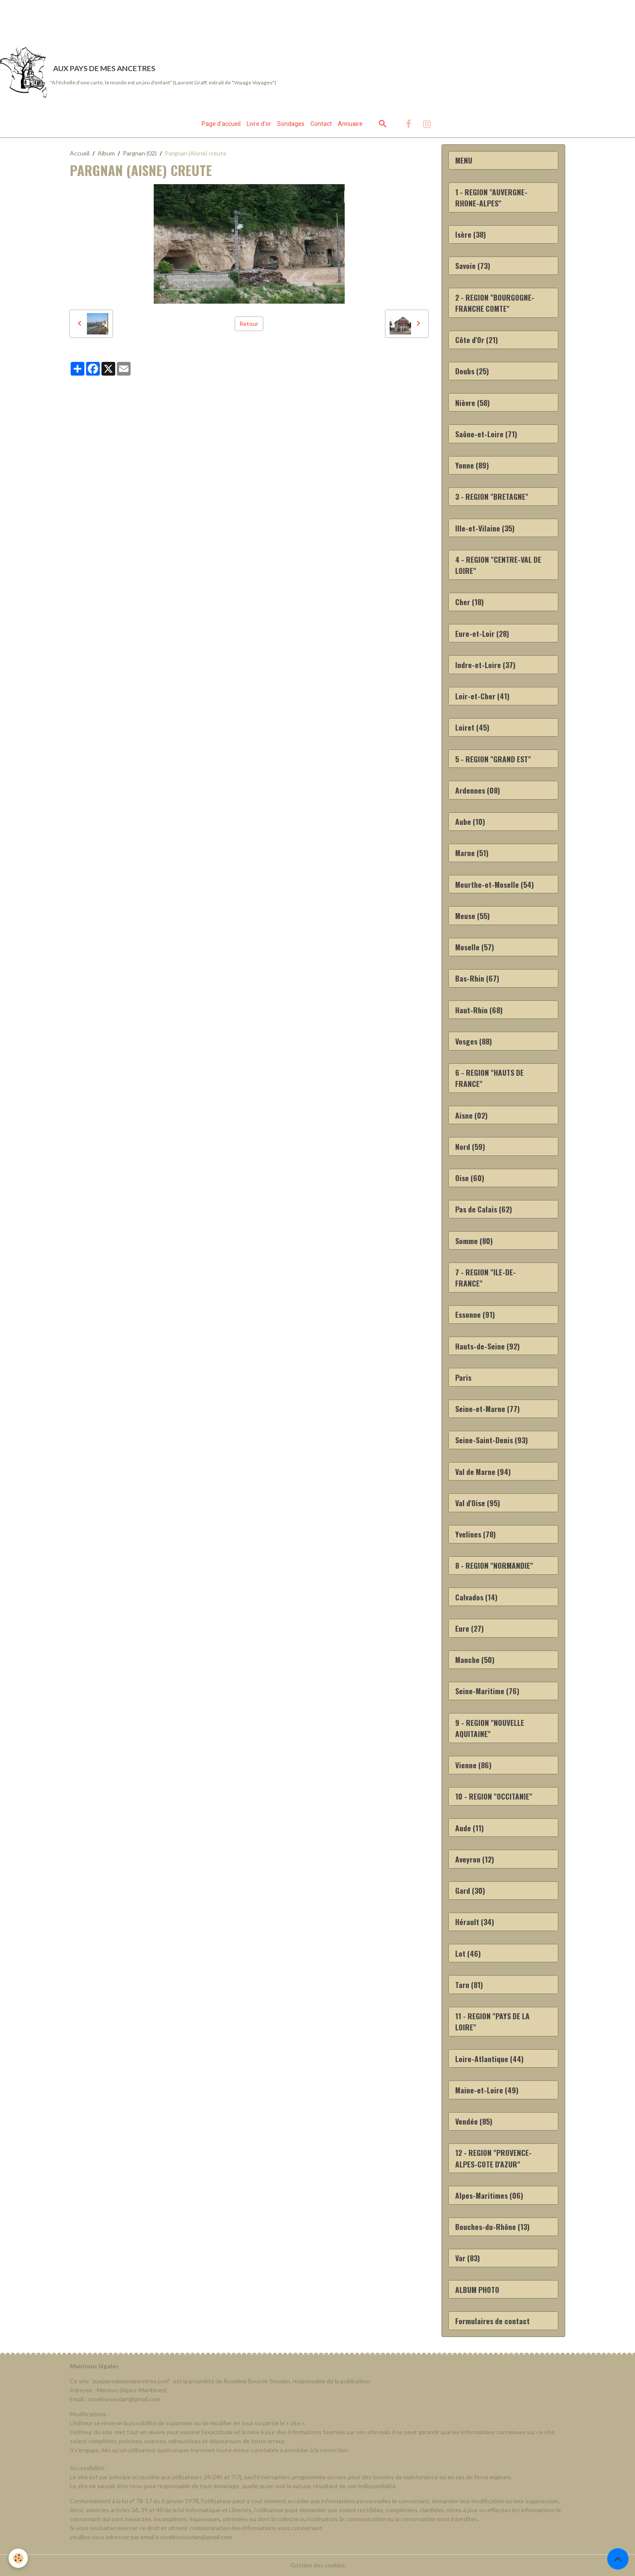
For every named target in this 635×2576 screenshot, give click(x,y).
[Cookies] (18, 2558)
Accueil (79, 153)
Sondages (290, 123)
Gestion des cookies (317, 2565)
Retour (248, 323)
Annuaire (350, 123)
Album (106, 153)
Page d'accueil (221, 123)
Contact (321, 123)
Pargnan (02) (140, 153)
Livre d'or (259, 123)
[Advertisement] (156, 19)
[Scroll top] (618, 2559)
